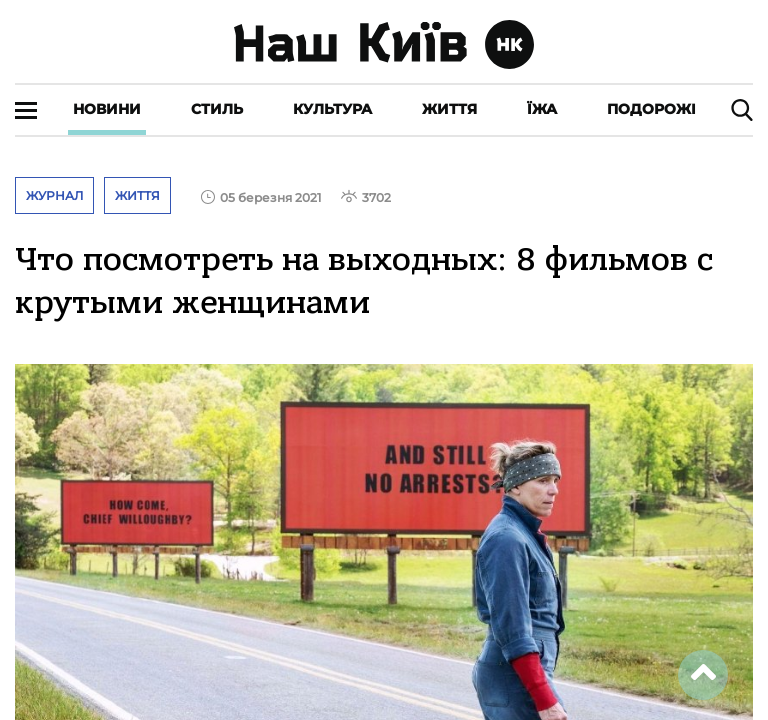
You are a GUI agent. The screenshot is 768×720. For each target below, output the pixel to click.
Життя (449, 109)
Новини (107, 109)
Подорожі (651, 109)
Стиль (217, 109)
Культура (332, 109)
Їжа (542, 109)
